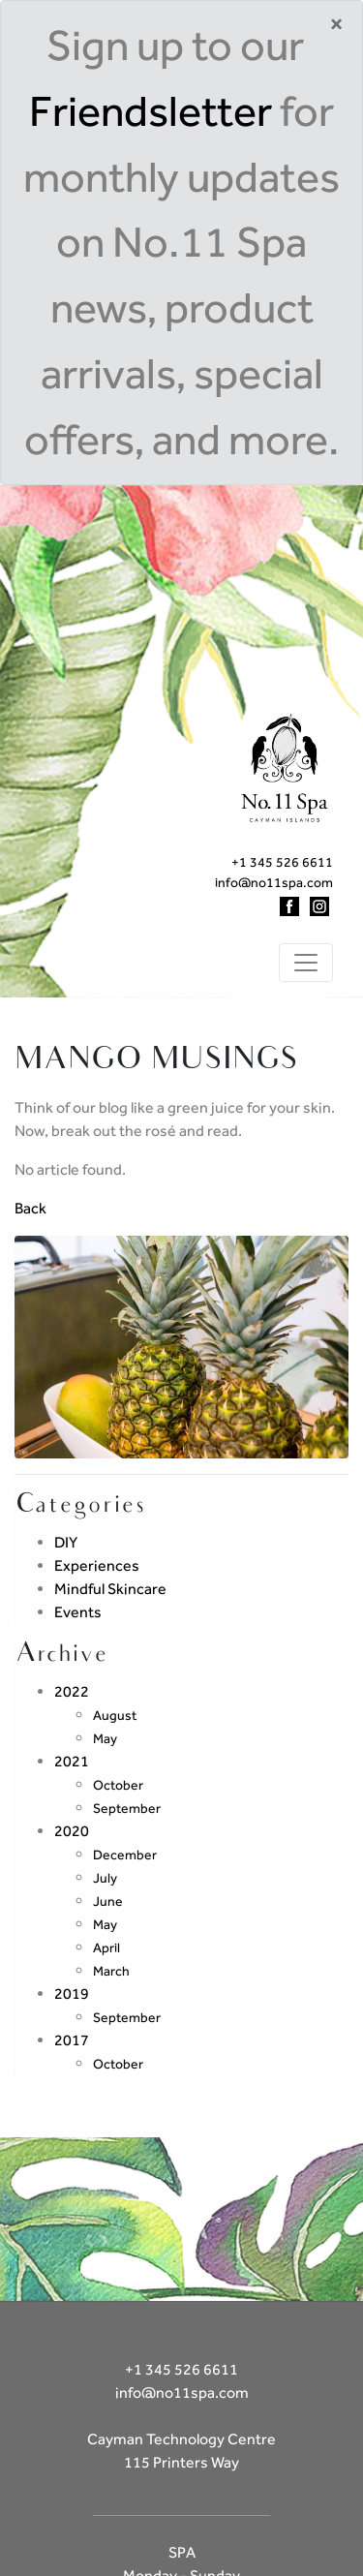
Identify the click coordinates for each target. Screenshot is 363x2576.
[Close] (336, 24)
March (111, 1970)
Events (78, 1612)
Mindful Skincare (110, 1588)
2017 (71, 2040)
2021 (71, 1761)
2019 (71, 1993)
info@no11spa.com (274, 882)
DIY (65, 1542)
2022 (71, 1691)
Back (30, 1208)
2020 (71, 1831)
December (125, 1854)
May (105, 1738)
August (114, 1715)
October (118, 1785)
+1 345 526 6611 (282, 862)
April (106, 1947)
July (105, 1878)
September (127, 1808)
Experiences (96, 1565)
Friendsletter (150, 111)
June (108, 1901)
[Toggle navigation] (306, 962)
